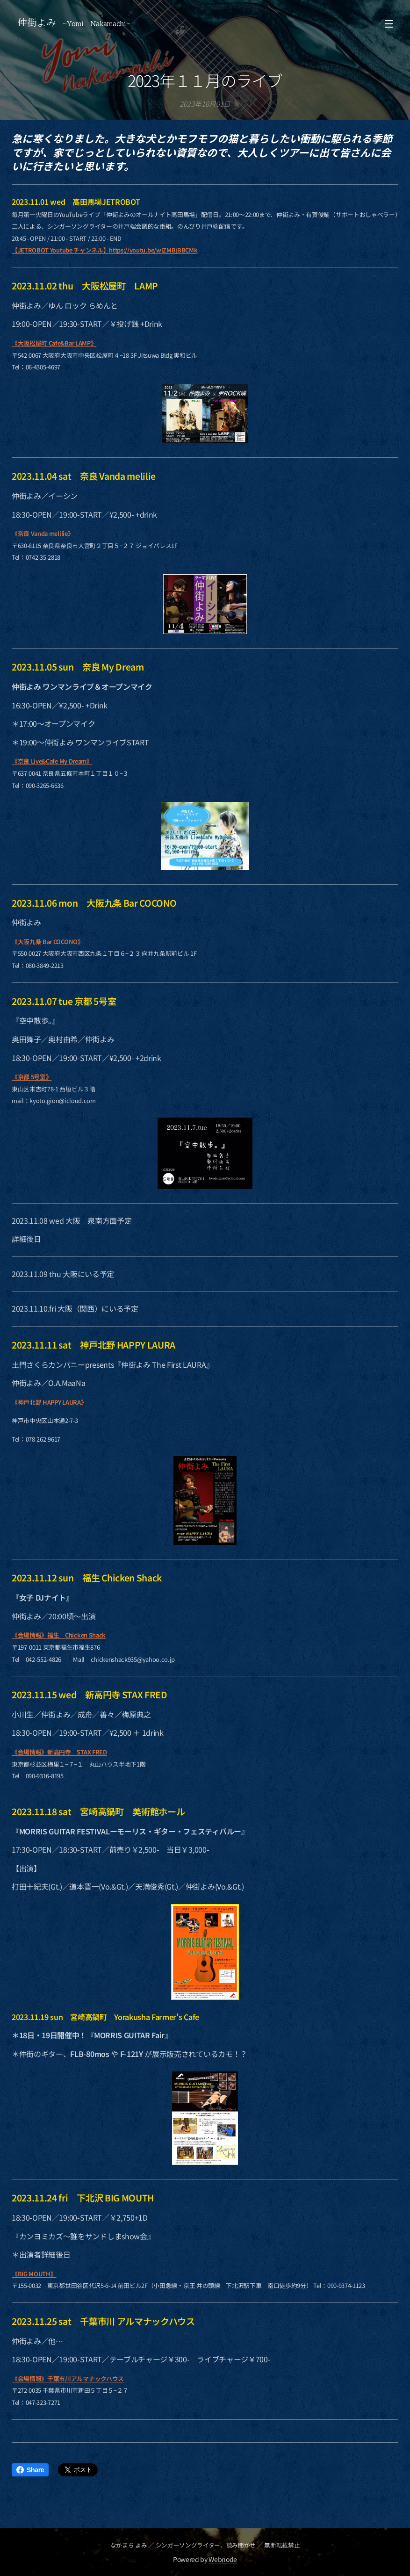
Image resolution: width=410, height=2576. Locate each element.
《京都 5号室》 (31, 1076)
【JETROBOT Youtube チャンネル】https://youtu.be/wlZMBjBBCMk (104, 249)
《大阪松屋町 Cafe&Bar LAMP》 (54, 342)
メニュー (389, 23)
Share (30, 2470)
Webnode (223, 2559)
